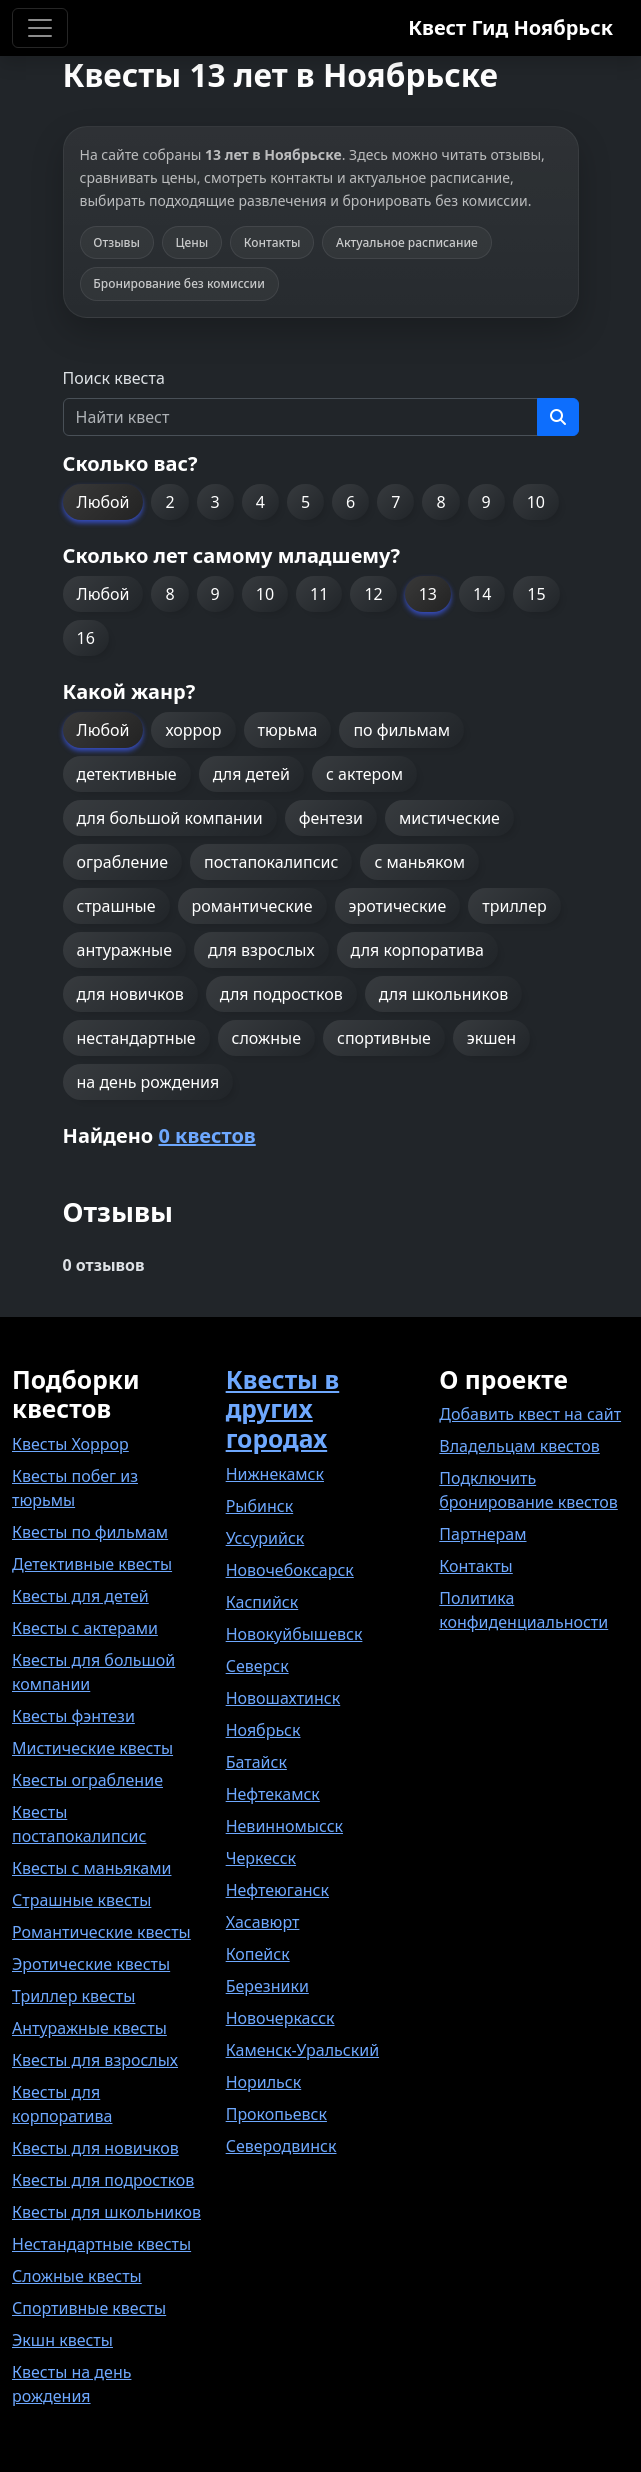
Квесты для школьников (106, 2212)
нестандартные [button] (136, 1038)
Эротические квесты (91, 1964)
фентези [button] (331, 818)
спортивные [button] (384, 1038)
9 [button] (486, 502)
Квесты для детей (80, 1596)
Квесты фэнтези (73, 1716)
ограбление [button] (122, 862)
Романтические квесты (101, 1932)
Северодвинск (281, 2146)
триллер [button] (514, 906)
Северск (257, 1666)
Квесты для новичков (95, 2148)
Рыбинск (260, 1506)
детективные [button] (127, 774)
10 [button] (536, 502)
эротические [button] (398, 906)
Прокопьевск (276, 2114)
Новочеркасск (280, 2018)
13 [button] (428, 594)
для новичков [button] (130, 994)
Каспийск (262, 1602)
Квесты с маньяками (91, 1868)
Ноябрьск (263, 1730)
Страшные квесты (81, 1900)
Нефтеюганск (277, 1890)
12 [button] (373, 594)
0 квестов (206, 1135)
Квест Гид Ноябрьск (510, 27)
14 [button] (482, 594)
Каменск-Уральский (302, 2050)
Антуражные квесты (89, 2028)
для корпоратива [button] (417, 950)
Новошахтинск (283, 1698)
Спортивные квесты (89, 2308)
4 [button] (260, 502)
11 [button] (319, 594)
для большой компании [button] (170, 818)
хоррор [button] (193, 730)
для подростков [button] (281, 994)
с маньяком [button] (419, 862)
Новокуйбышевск (294, 1634)
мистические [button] (449, 818)
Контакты (475, 1566)
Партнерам (482, 1534)
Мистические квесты (92, 1748)
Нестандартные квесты (101, 2244)
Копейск (258, 1954)
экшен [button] (491, 1038)
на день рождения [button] (148, 1082)
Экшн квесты (62, 2340)
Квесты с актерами (85, 1628)
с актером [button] (364, 774)
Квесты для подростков (103, 2180)
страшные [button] (116, 906)
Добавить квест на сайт (530, 1414)
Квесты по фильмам (90, 1532)
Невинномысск (284, 1826)
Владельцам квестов (519, 1446)
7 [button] (395, 502)
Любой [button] (103, 502)
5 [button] (305, 502)
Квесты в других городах (283, 1409)
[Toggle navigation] (40, 28)
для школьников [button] (443, 994)
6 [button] (350, 502)
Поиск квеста (114, 378)
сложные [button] (266, 1038)
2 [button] (169, 502)
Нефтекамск (273, 1794)
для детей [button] (251, 774)
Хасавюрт (263, 1922)
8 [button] (440, 502)
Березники (267, 1986)
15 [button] (536, 594)
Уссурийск (265, 1538)
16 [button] (86, 638)
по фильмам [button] (401, 730)
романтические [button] (252, 906)
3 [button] (215, 502)
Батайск (256, 1762)
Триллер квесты (73, 1996)
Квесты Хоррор (70, 1444)
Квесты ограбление (87, 1780)
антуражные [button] (125, 950)
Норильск (264, 2082)
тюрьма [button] (288, 730)
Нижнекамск (275, 1474)
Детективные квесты (92, 1564)
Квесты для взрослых (95, 2060)
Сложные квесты (77, 2276)
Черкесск (261, 1858)
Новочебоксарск (290, 1570)
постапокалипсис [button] (271, 862)
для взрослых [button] (261, 950)
